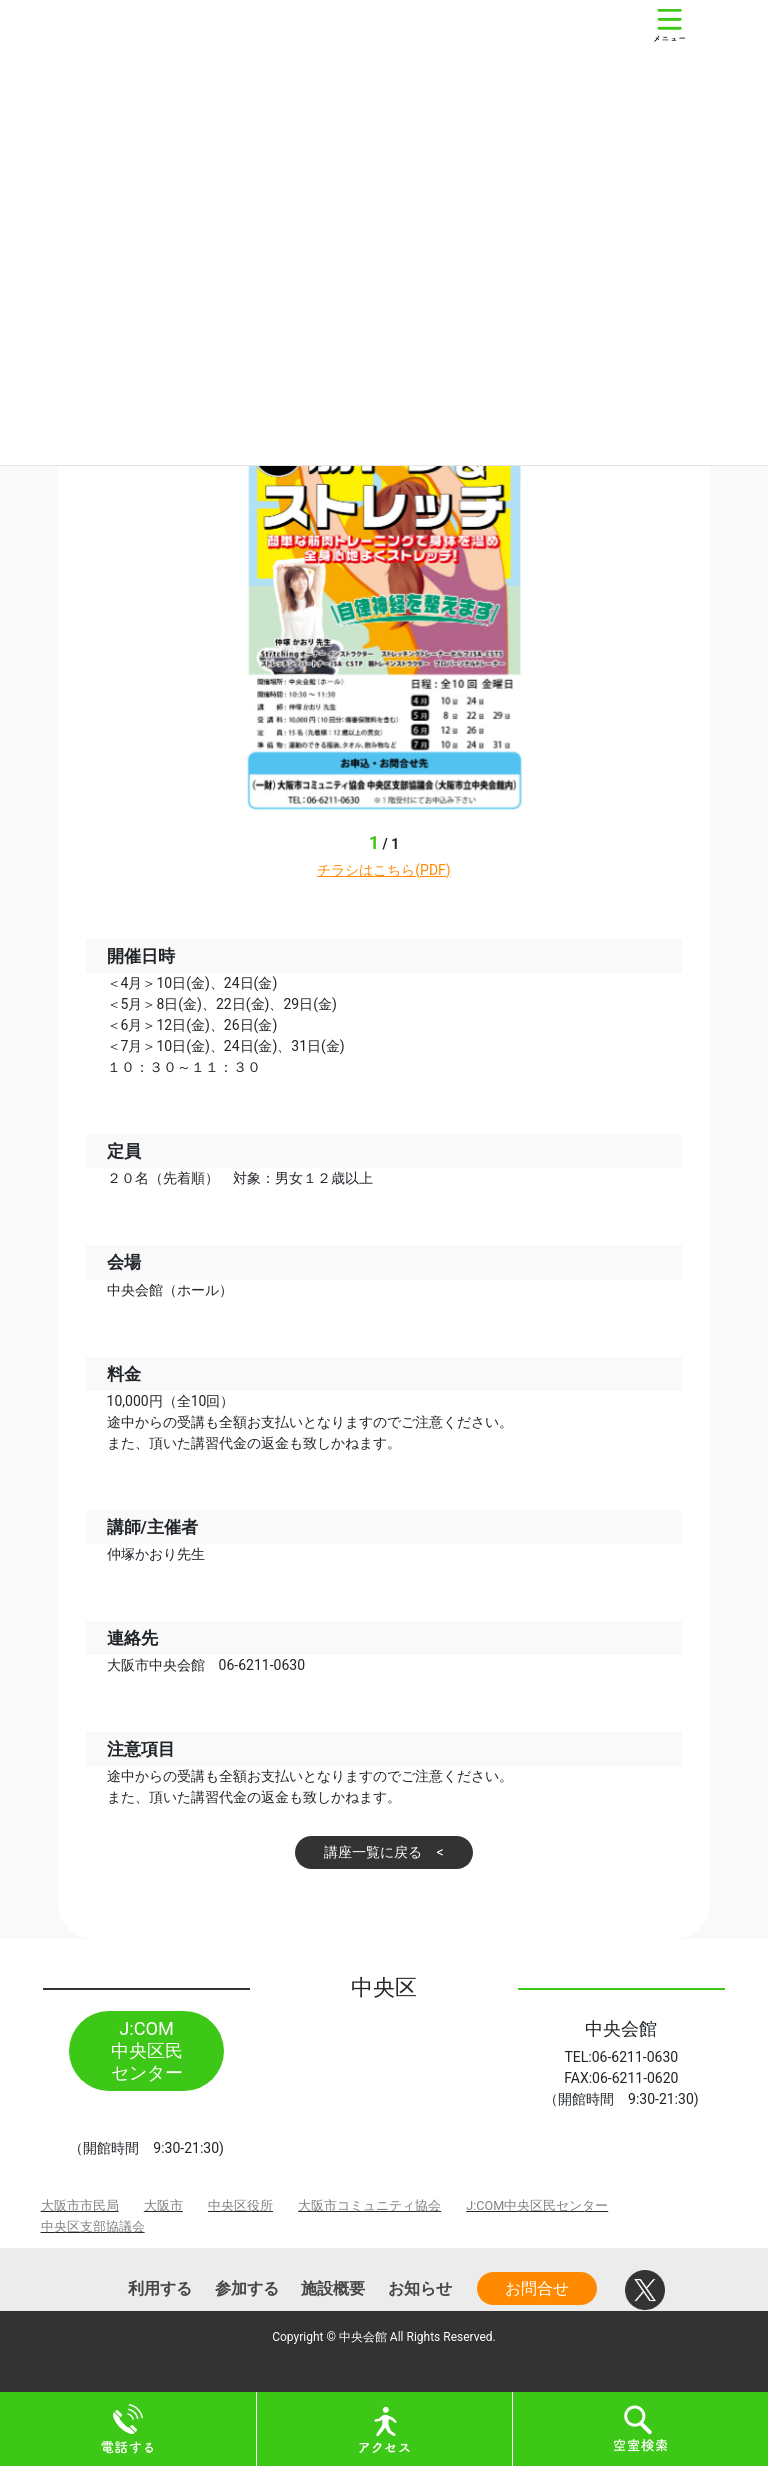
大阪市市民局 (80, 2205)
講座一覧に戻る (373, 1852)
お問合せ (537, 2288)
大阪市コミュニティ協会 (369, 2205)
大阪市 (163, 2205)
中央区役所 (240, 2205)
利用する (160, 2288)
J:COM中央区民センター (537, 2205)
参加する (247, 2288)
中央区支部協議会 (93, 2226)
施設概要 (333, 2288)
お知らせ (420, 2288)
